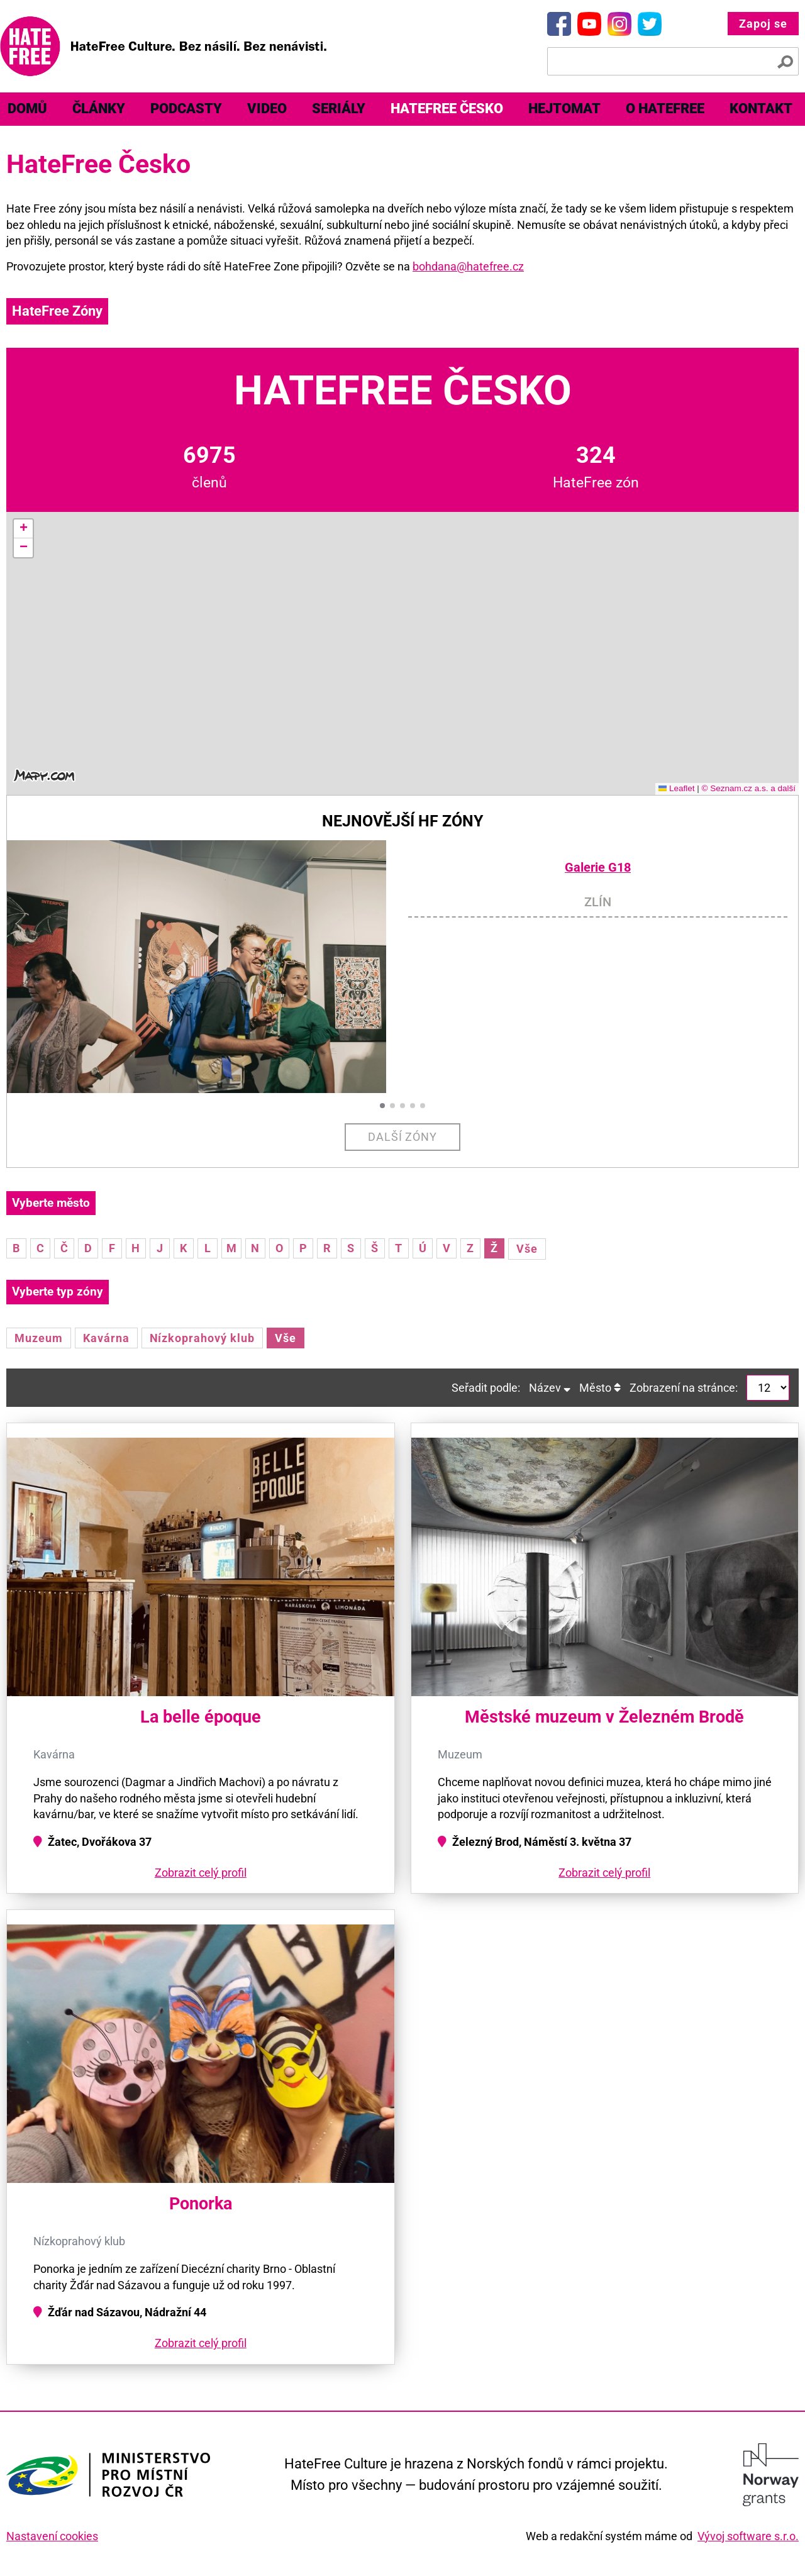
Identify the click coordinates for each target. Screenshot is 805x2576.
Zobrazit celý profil (201, 1872)
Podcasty (186, 108)
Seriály (338, 108)
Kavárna (106, 1338)
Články (98, 108)
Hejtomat (564, 108)
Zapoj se (763, 23)
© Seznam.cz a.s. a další (748, 788)
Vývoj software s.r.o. (748, 2536)
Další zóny (403, 1136)
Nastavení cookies (52, 2536)
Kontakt (761, 108)
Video (267, 108)
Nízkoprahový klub (202, 1338)
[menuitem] (99, 109)
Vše (527, 1248)
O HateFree (665, 108)
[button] (23, 528)
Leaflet (676, 788)
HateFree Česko (447, 108)
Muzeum (38, 1338)
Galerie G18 (598, 867)
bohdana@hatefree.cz (468, 266)
